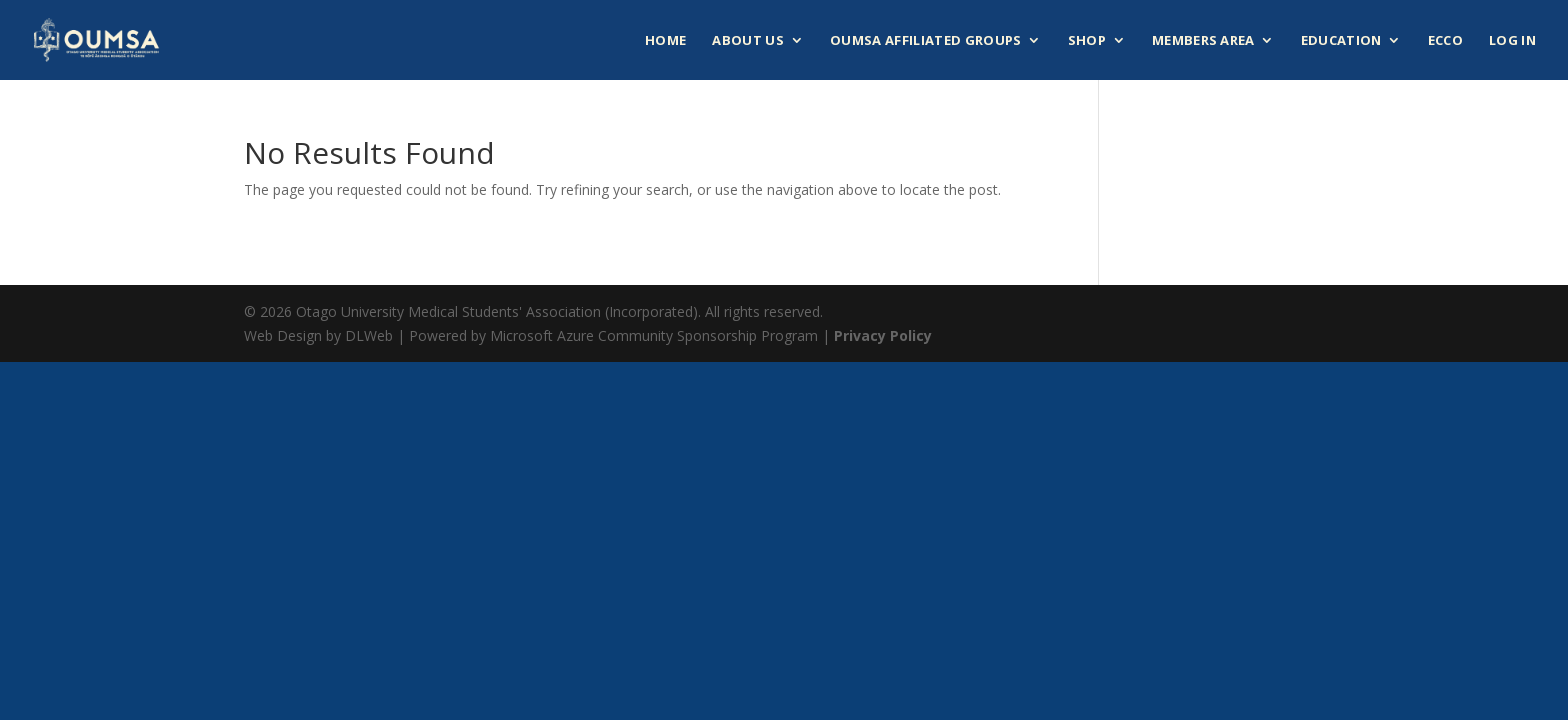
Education (1341, 41)
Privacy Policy (883, 335)
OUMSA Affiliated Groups (925, 41)
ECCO (1445, 41)
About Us (748, 41)
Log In (1512, 41)
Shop (1087, 41)
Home (665, 41)
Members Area (1203, 41)
